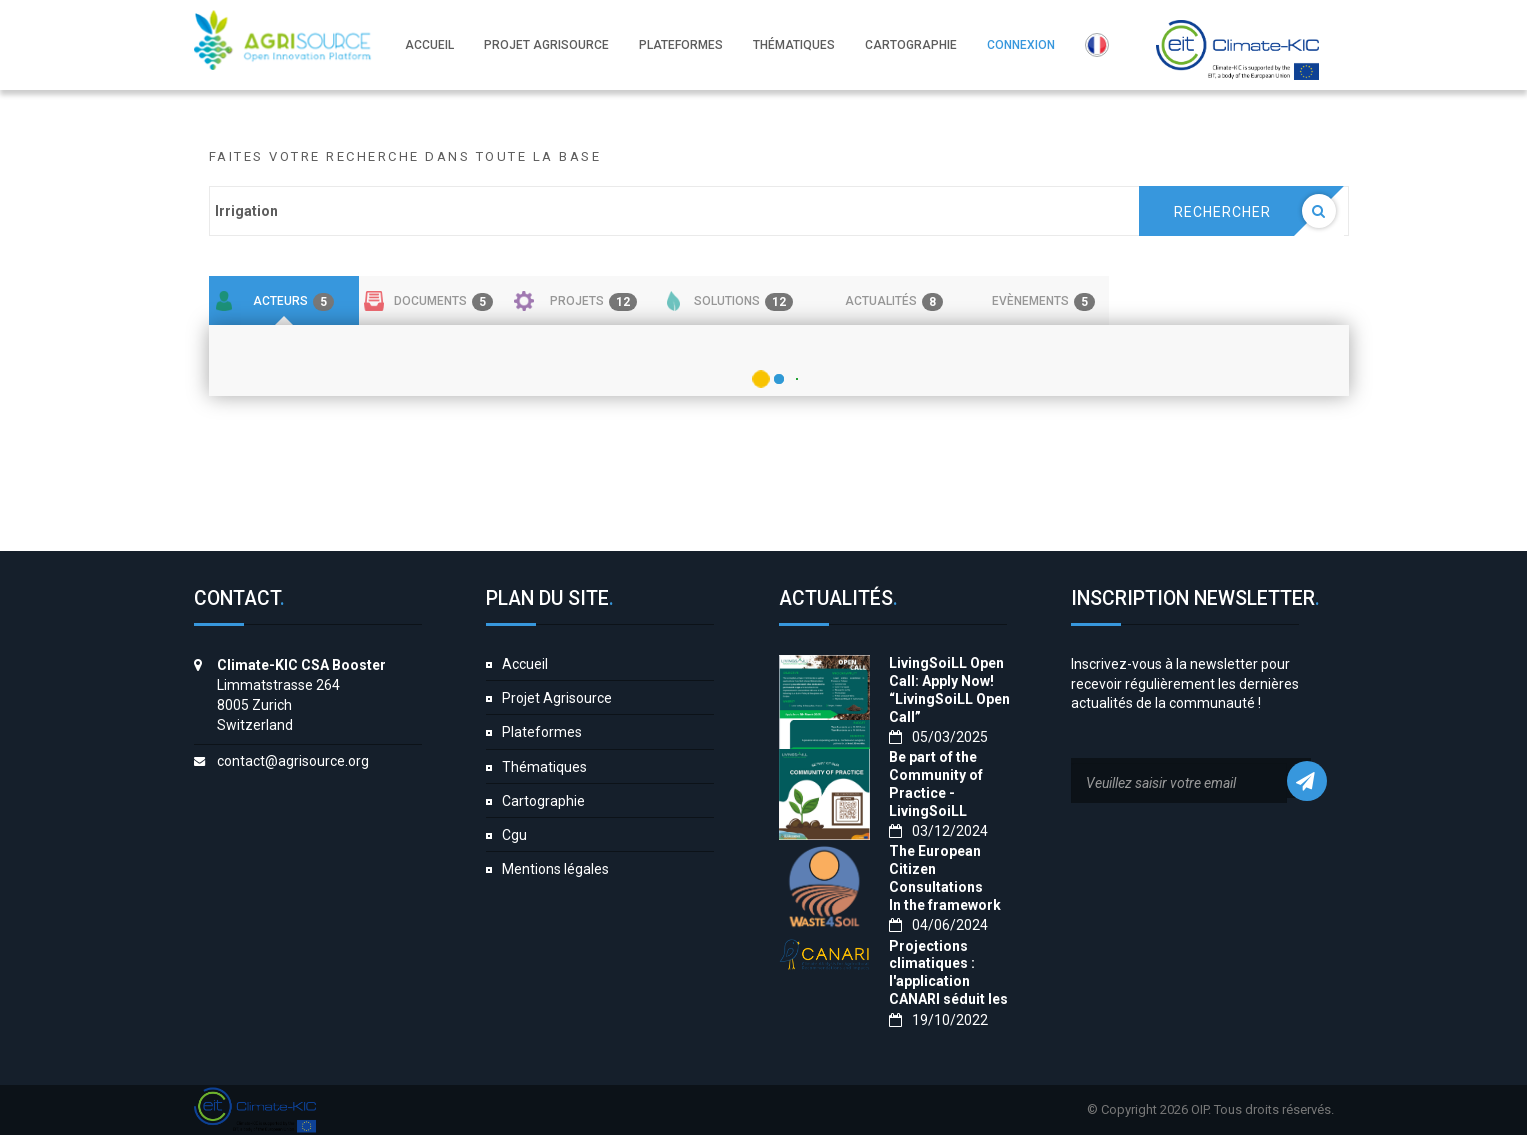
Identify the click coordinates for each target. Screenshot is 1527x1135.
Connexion (1021, 45)
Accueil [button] (429, 45)
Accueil (525, 664)
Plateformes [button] (681, 45)
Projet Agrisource (557, 698)
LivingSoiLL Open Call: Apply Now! (946, 672)
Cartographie (543, 801)
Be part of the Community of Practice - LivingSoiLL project (936, 793)
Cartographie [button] (911, 45)
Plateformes (542, 732)
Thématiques (544, 767)
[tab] (284, 301)
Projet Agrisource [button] (546, 45)
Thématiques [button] (794, 45)
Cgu (514, 835)
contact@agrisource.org (293, 761)
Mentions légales (555, 869)
